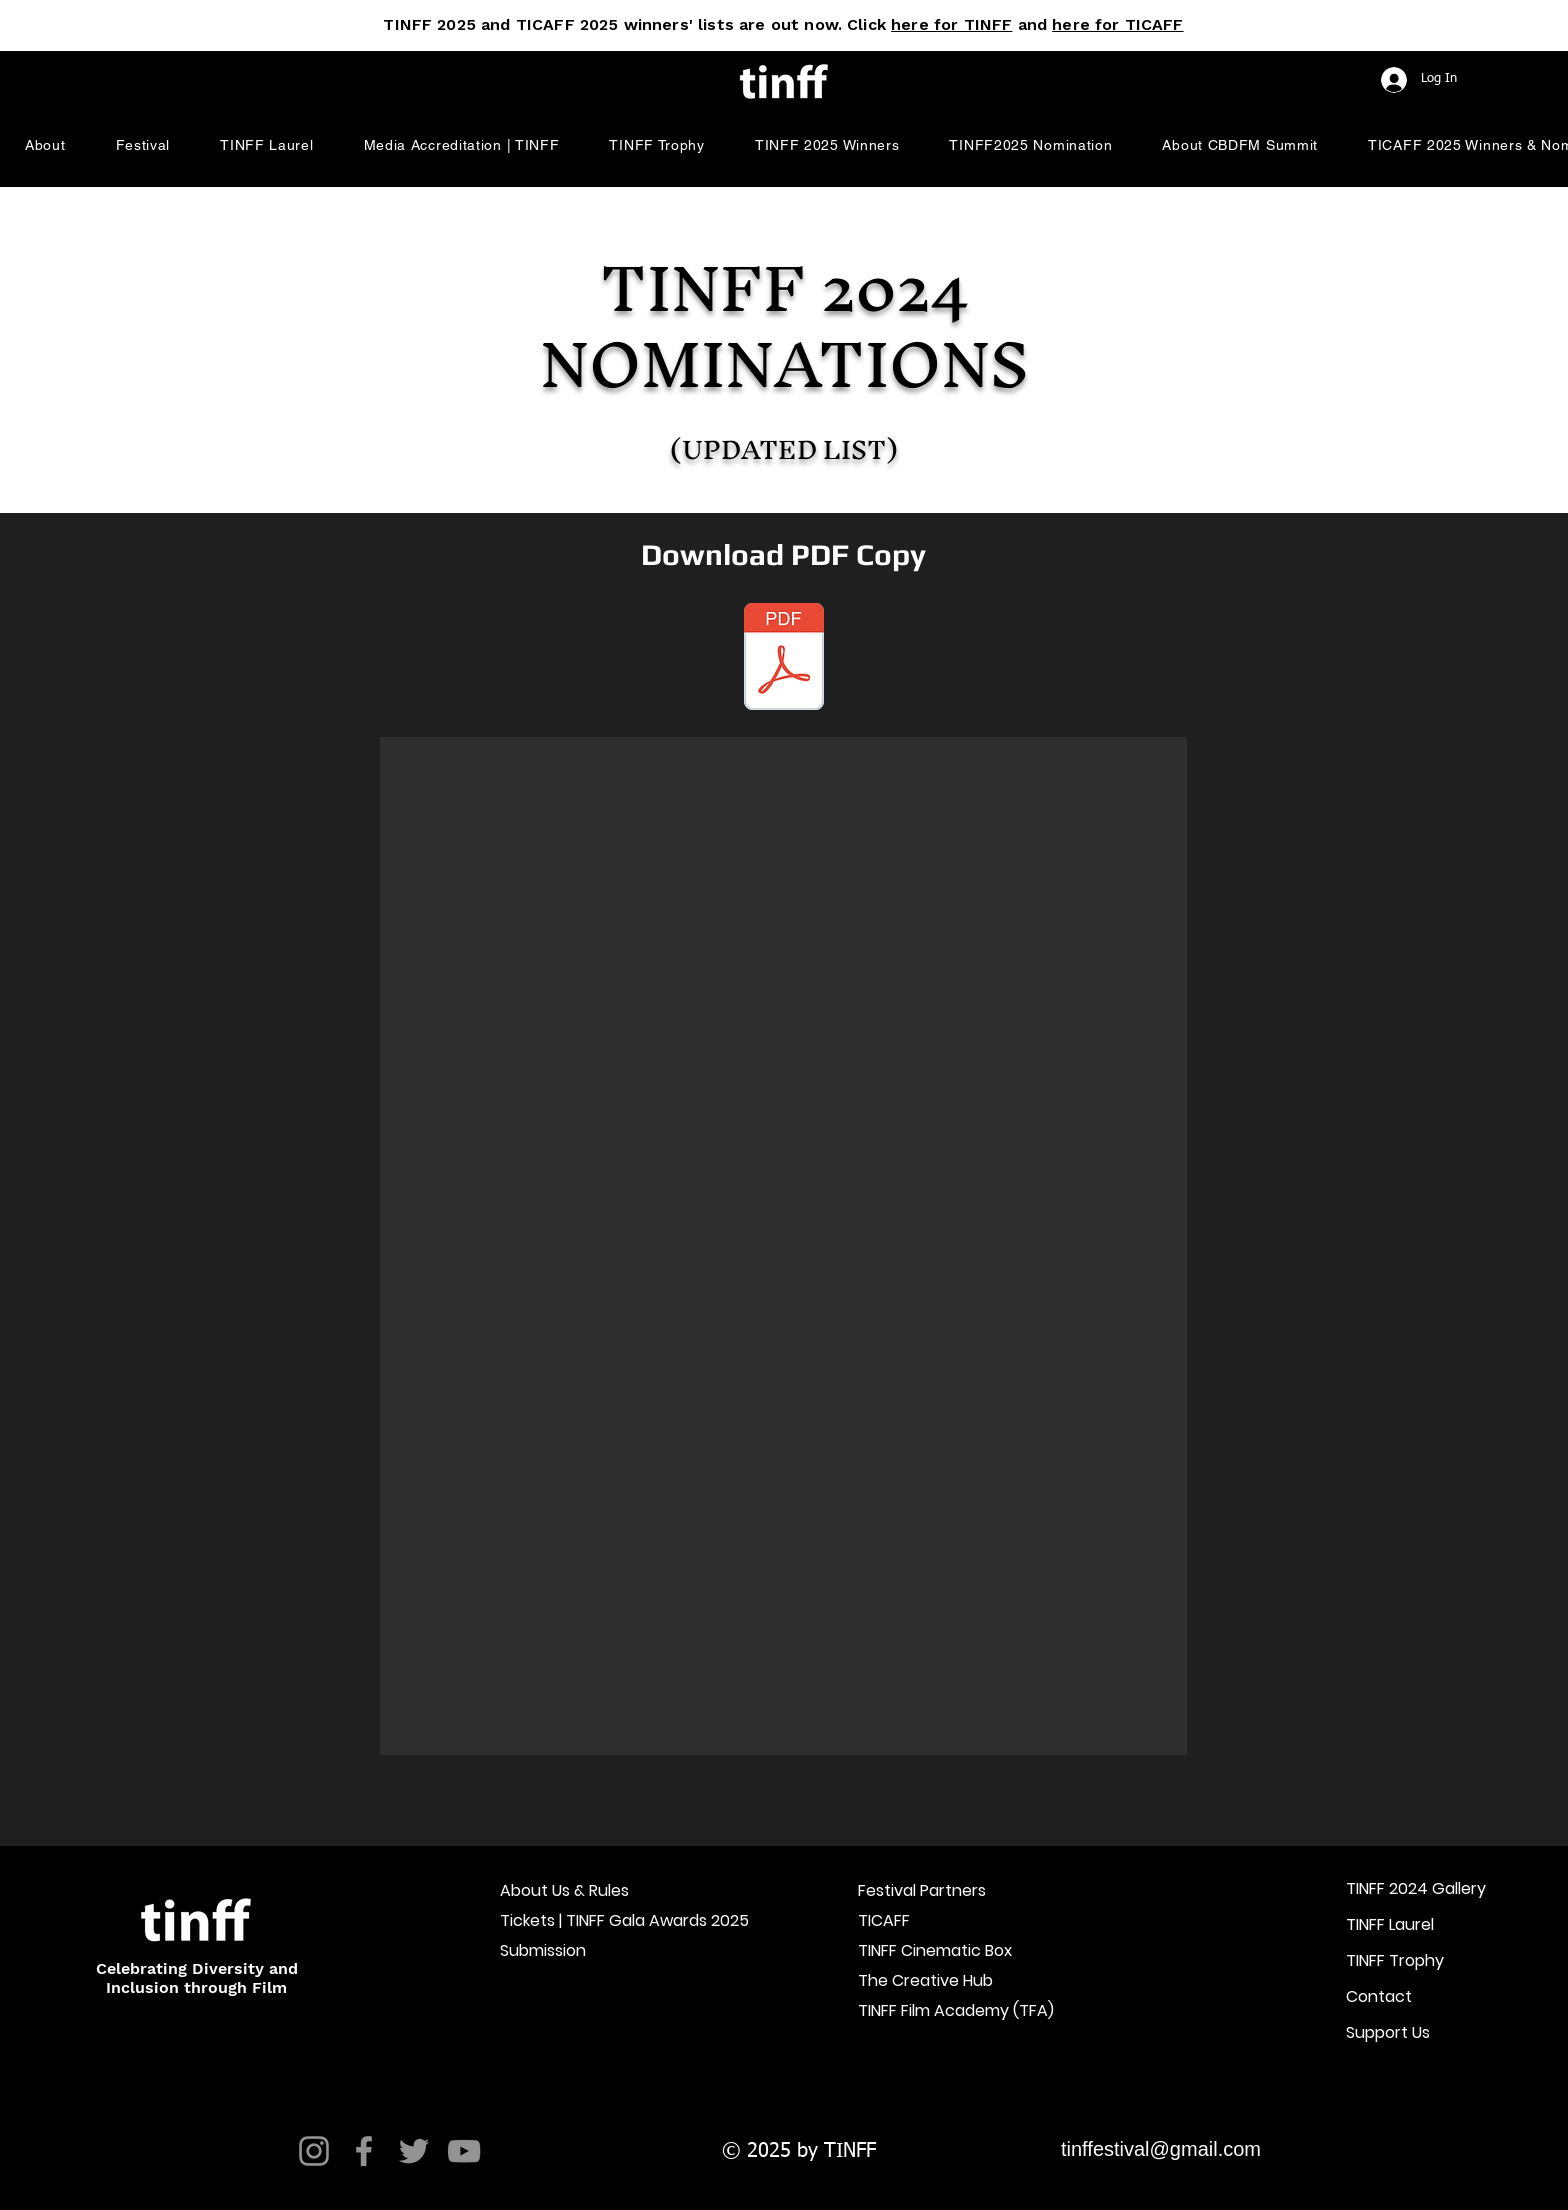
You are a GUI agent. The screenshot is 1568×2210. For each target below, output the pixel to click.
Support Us (1388, 2032)
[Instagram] (314, 2151)
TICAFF (884, 1920)
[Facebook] (364, 2151)
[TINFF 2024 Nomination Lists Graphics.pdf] (784, 659)
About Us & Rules (564, 1890)
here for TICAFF (1117, 24)
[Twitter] (414, 2151)
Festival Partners (922, 1890)
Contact (1379, 1996)
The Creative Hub (925, 1980)
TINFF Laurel (1390, 1924)
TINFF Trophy (1395, 1960)
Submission (543, 1950)
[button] (45, 145)
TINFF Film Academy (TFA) (946, 2010)
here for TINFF (951, 24)
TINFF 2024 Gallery (1416, 1888)
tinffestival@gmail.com (1161, 2149)
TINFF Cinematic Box (935, 1950)
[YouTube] (464, 2151)
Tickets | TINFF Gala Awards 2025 (588, 1920)
